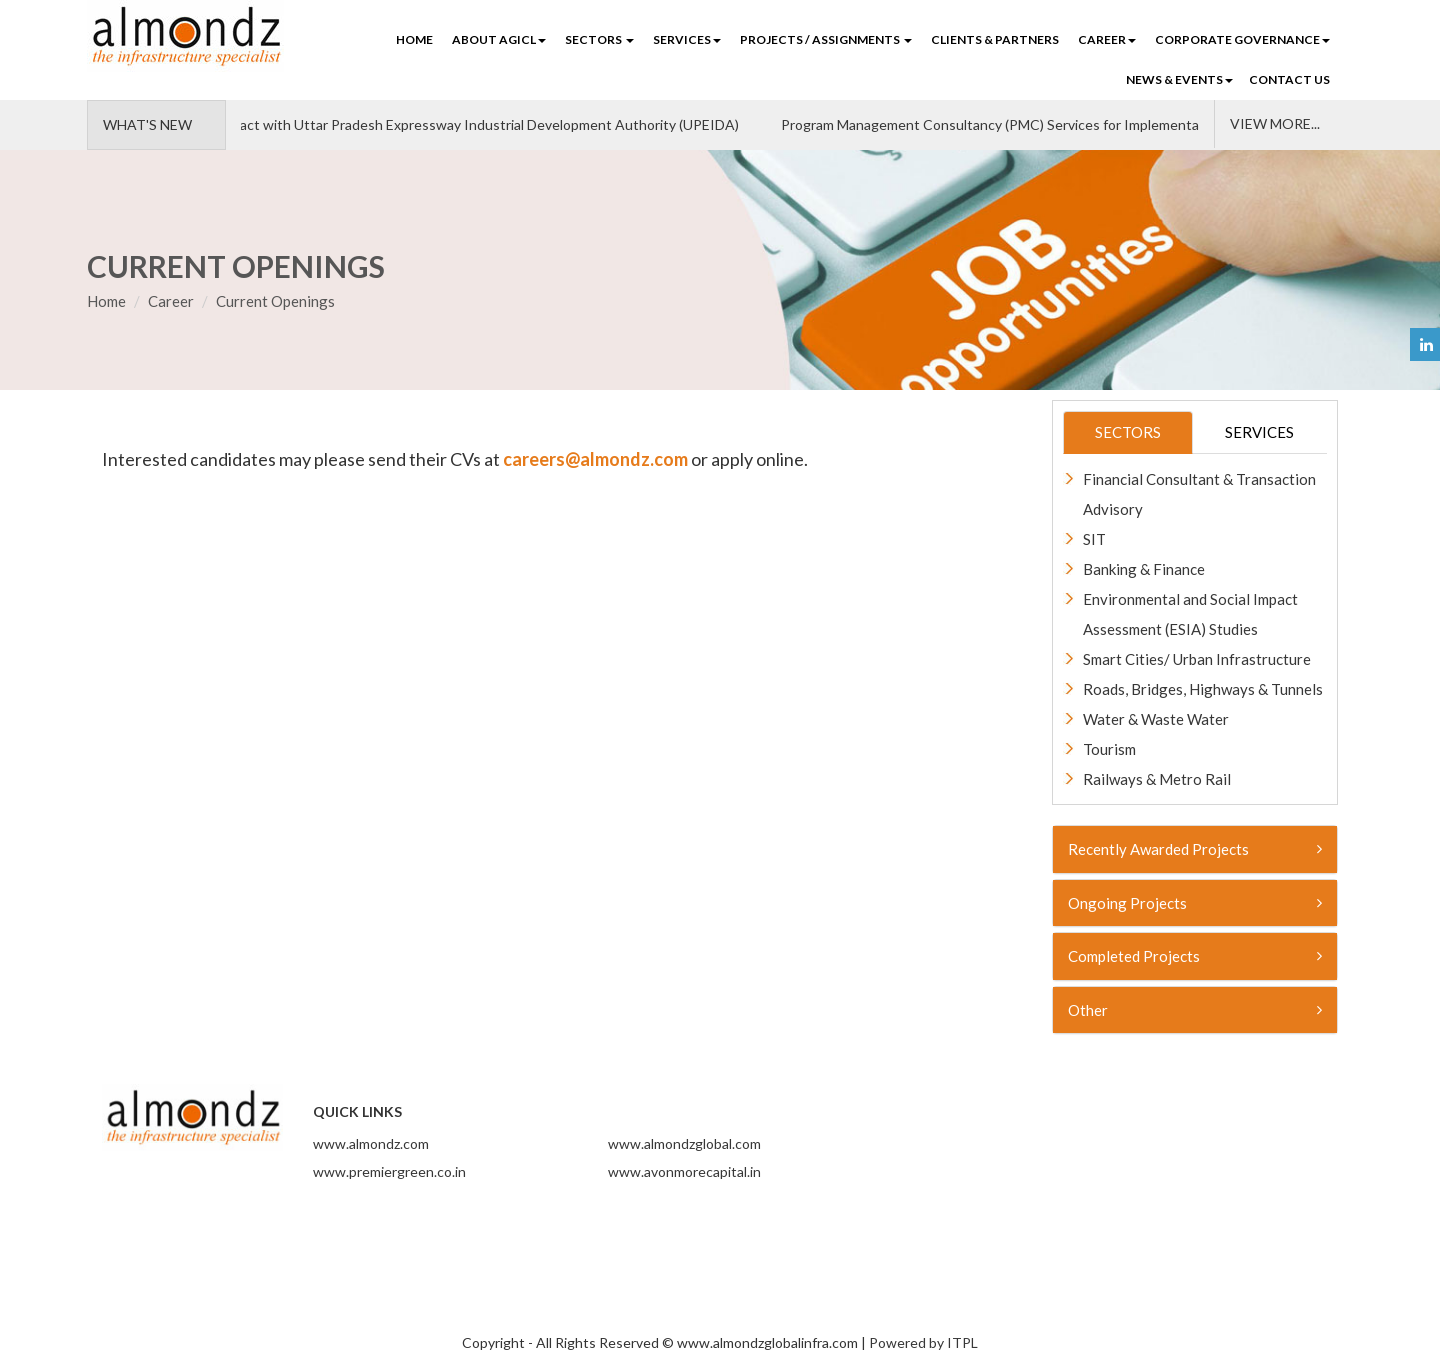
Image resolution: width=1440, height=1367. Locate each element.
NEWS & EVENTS (1179, 79)
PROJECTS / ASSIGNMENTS (826, 39)
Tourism (1109, 749)
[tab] (1195, 849)
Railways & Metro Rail (1157, 779)
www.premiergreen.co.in (389, 1171)
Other (1195, 1010)
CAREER (1107, 39)
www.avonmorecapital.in (684, 1171)
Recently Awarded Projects (1195, 849)
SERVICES (687, 39)
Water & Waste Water (1156, 719)
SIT (1094, 539)
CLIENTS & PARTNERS (995, 39)
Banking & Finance (1144, 569)
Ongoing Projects (1195, 903)
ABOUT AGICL (499, 39)
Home (414, 39)
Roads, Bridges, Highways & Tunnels (1203, 689)
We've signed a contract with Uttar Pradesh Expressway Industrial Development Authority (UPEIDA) (427, 124)
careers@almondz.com (595, 459)
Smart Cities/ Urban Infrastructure (1197, 659)
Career (171, 301)
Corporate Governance (1242, 39)
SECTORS (599, 39)
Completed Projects (1195, 956)
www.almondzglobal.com (684, 1143)
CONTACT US (1289, 79)
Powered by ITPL (923, 1342)
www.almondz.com (371, 1143)
